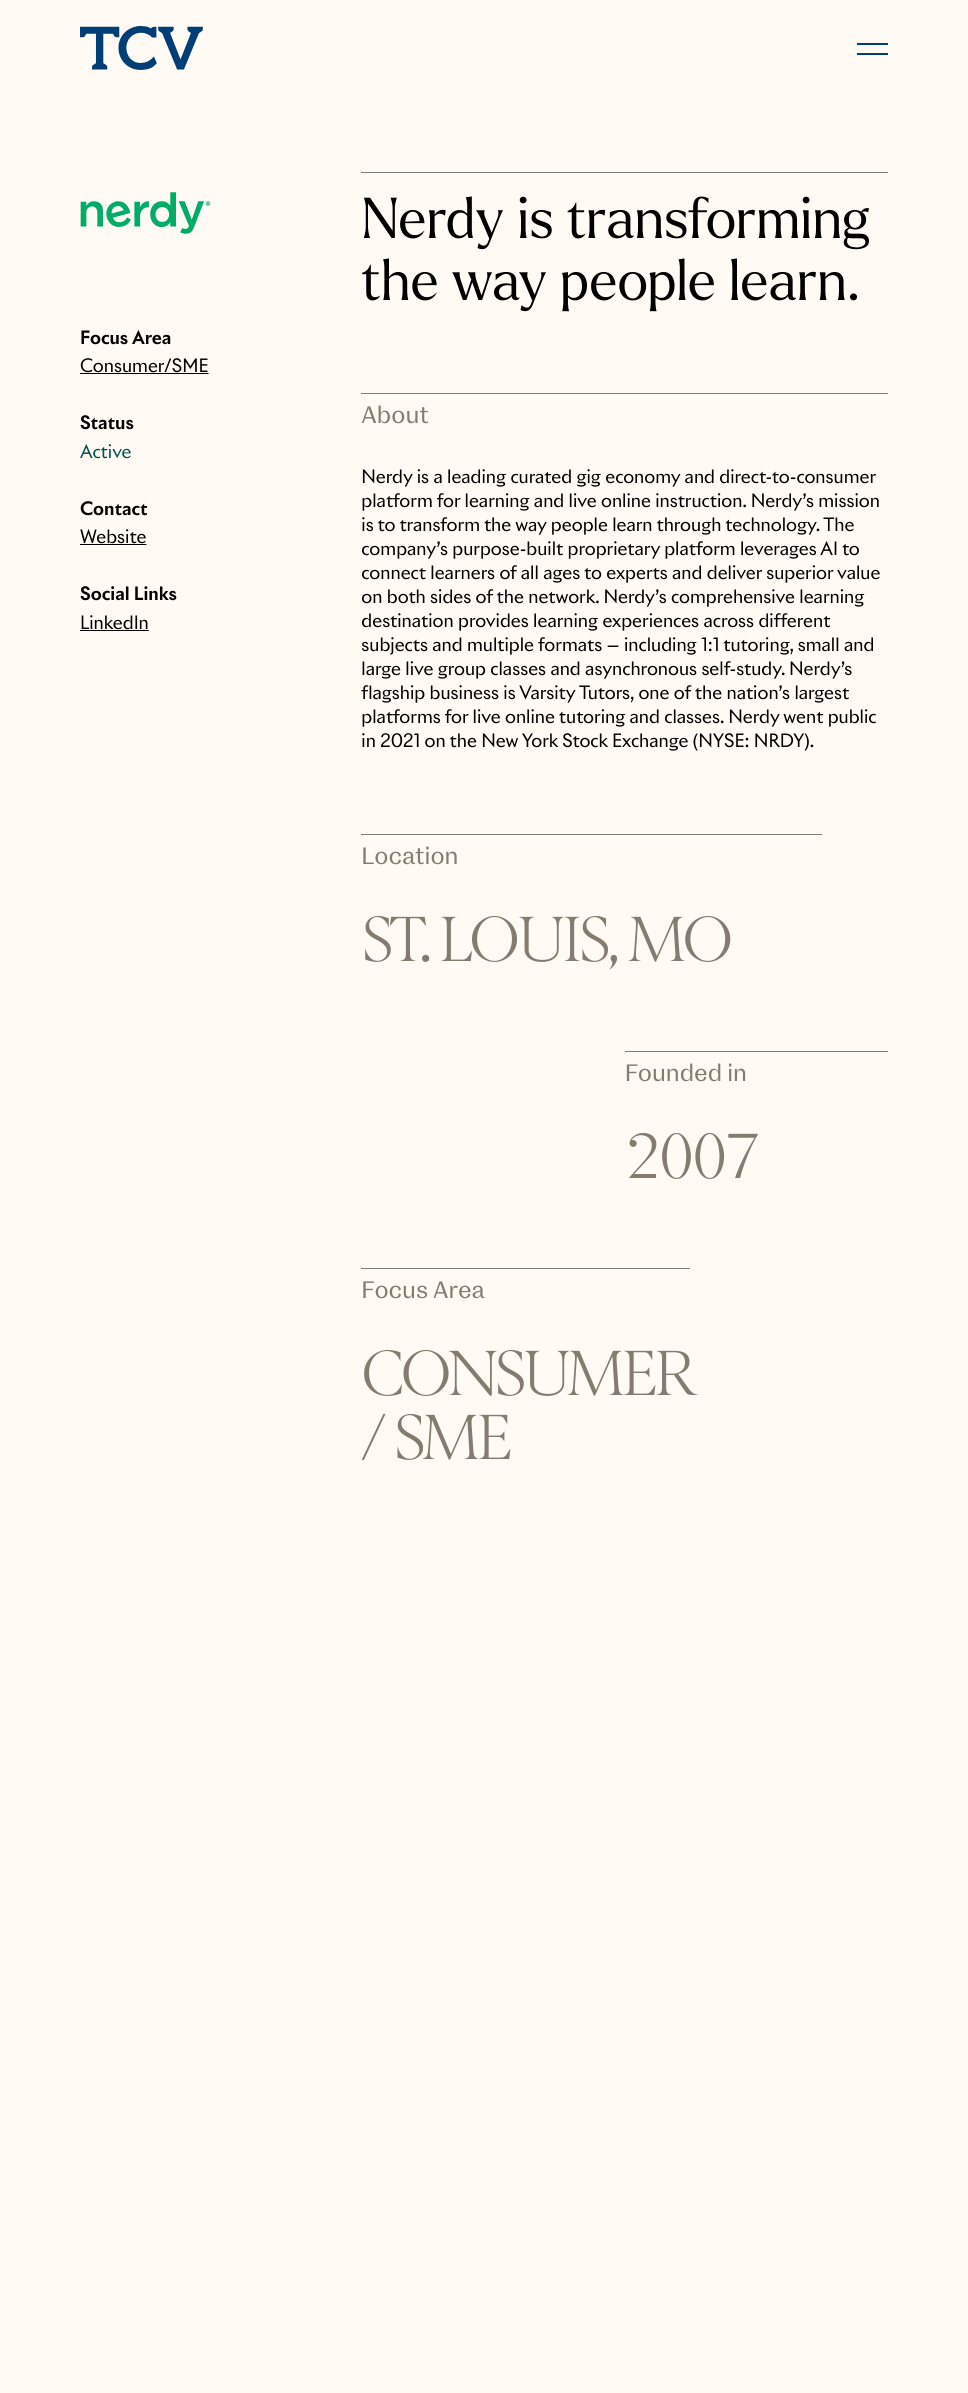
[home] (273, 50)
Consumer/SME (144, 366)
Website (113, 537)
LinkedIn (114, 623)
